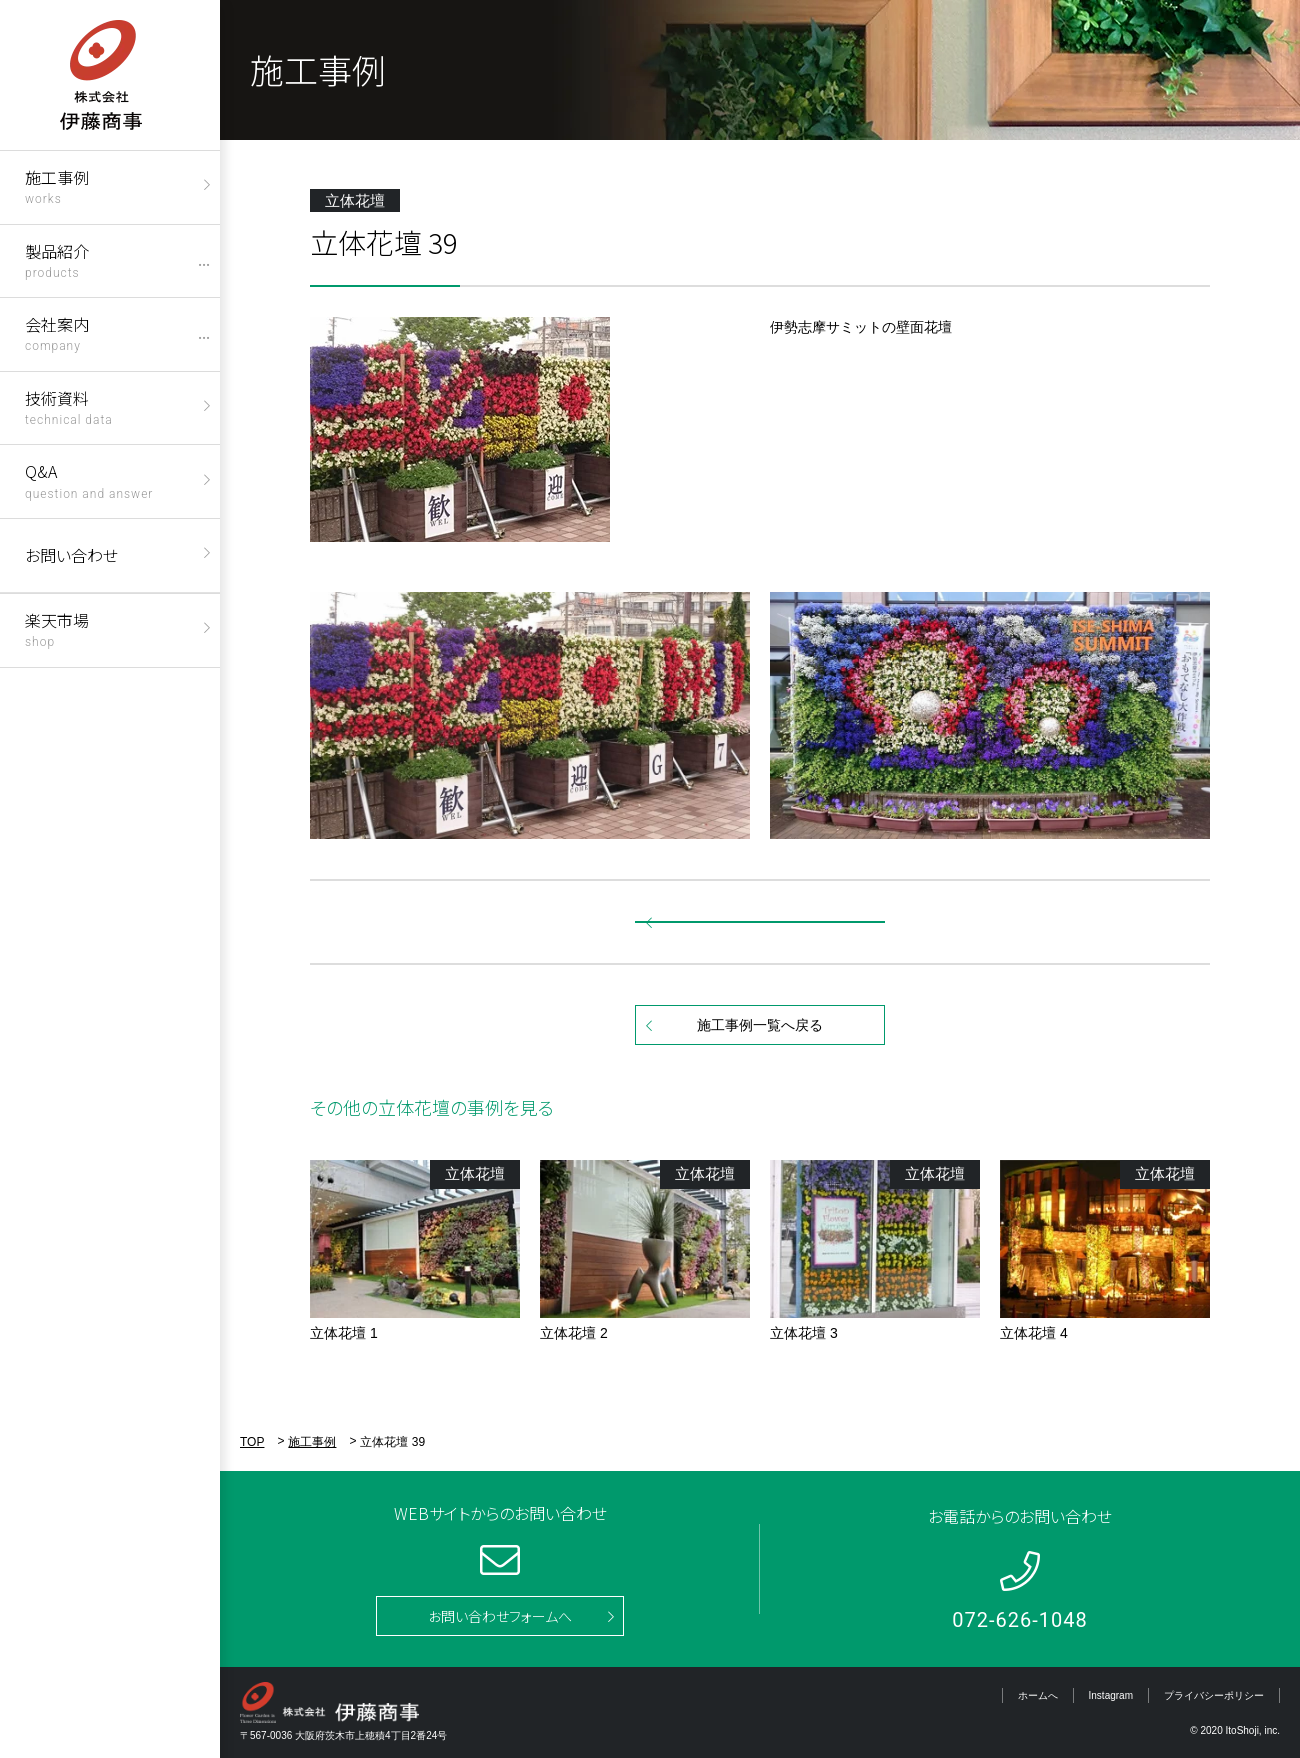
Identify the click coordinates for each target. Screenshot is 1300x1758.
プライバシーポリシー (1214, 1695)
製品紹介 (57, 259)
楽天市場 (57, 628)
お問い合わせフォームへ (500, 1616)
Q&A (89, 479)
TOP (252, 1442)
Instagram (1111, 1695)
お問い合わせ (71, 555)
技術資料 (69, 406)
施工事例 (57, 185)
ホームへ (1038, 1695)
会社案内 (57, 332)
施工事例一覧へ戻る (760, 1025)
